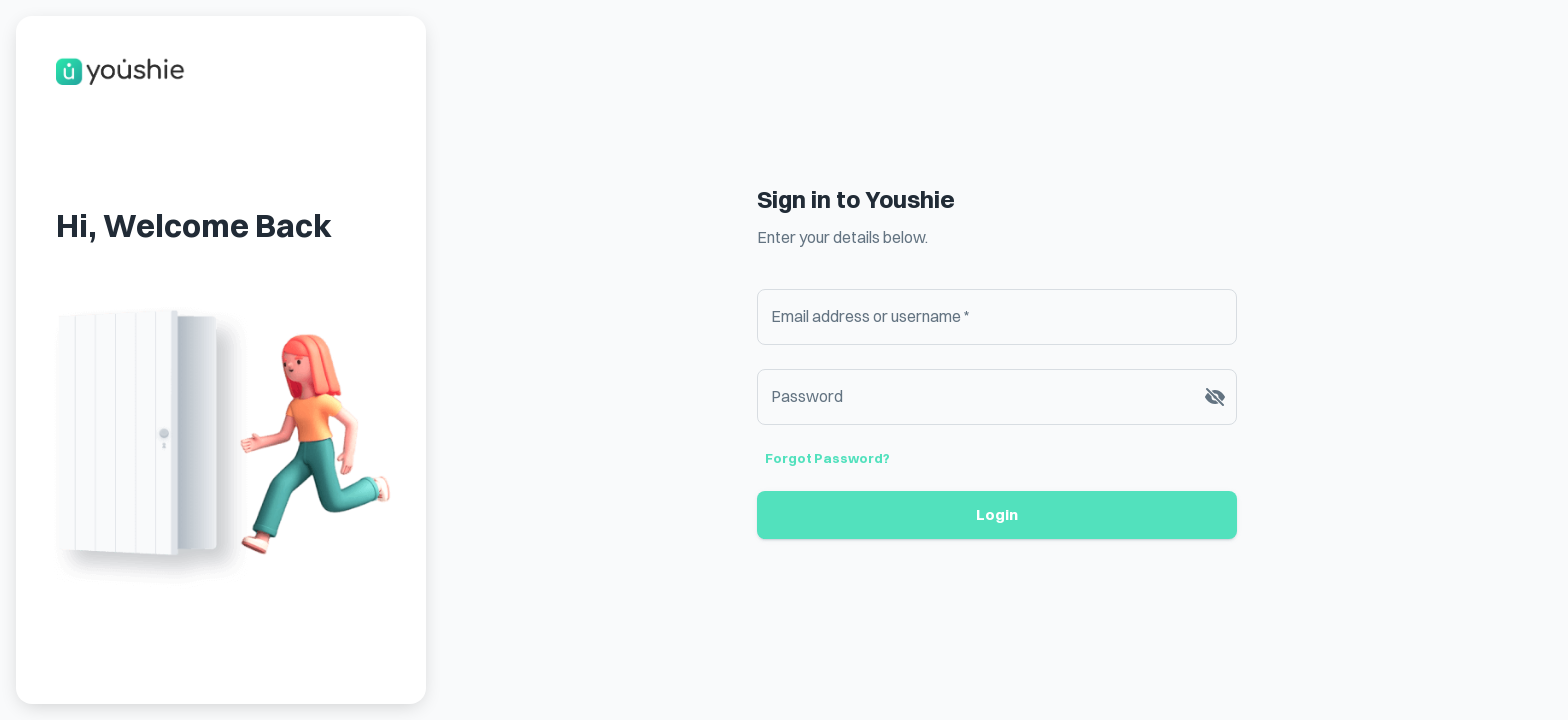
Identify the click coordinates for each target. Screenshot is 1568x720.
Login (997, 515)
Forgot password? (827, 458)
